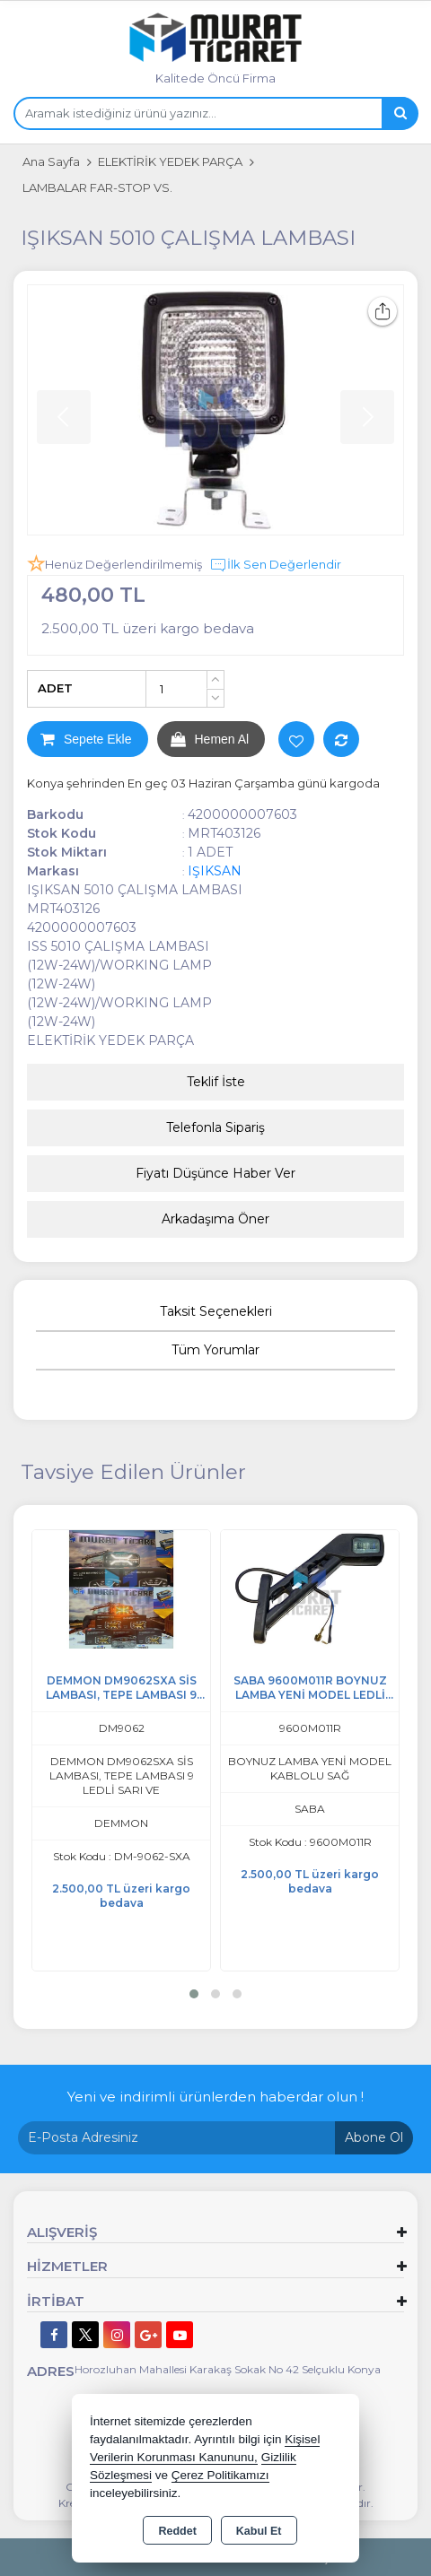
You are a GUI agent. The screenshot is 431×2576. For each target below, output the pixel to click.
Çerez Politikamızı (220, 2475)
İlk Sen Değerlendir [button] (275, 565)
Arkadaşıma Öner (215, 1219)
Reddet (177, 2531)
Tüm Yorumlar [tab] (215, 1350)
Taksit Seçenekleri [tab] (216, 1311)
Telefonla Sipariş (215, 1127)
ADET (55, 688)
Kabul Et (259, 2531)
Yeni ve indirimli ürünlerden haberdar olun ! (215, 2096)
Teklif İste (216, 1082)
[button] (194, 1994)
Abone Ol (374, 2137)
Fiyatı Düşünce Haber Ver (215, 1173)
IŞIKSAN (215, 871)
